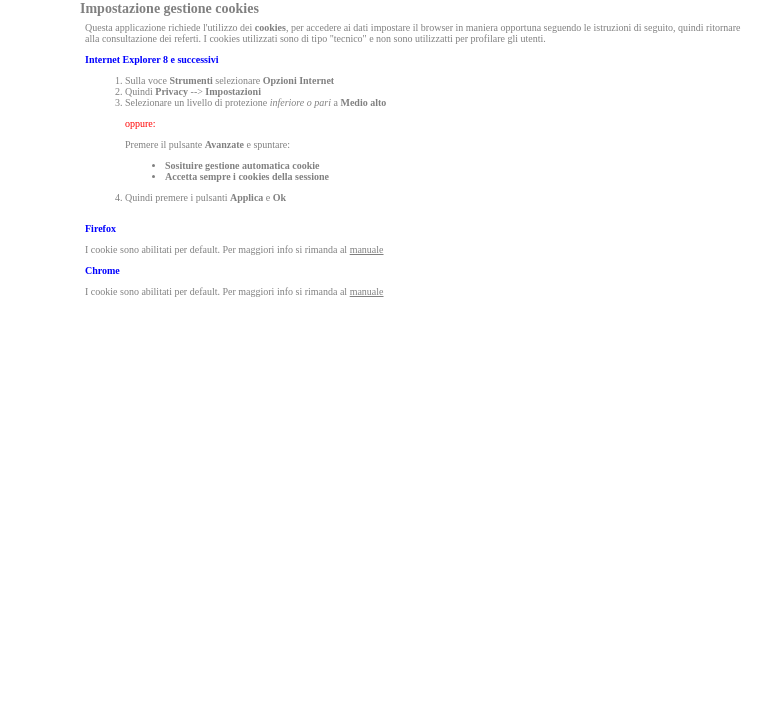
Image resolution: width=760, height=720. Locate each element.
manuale (367, 249)
